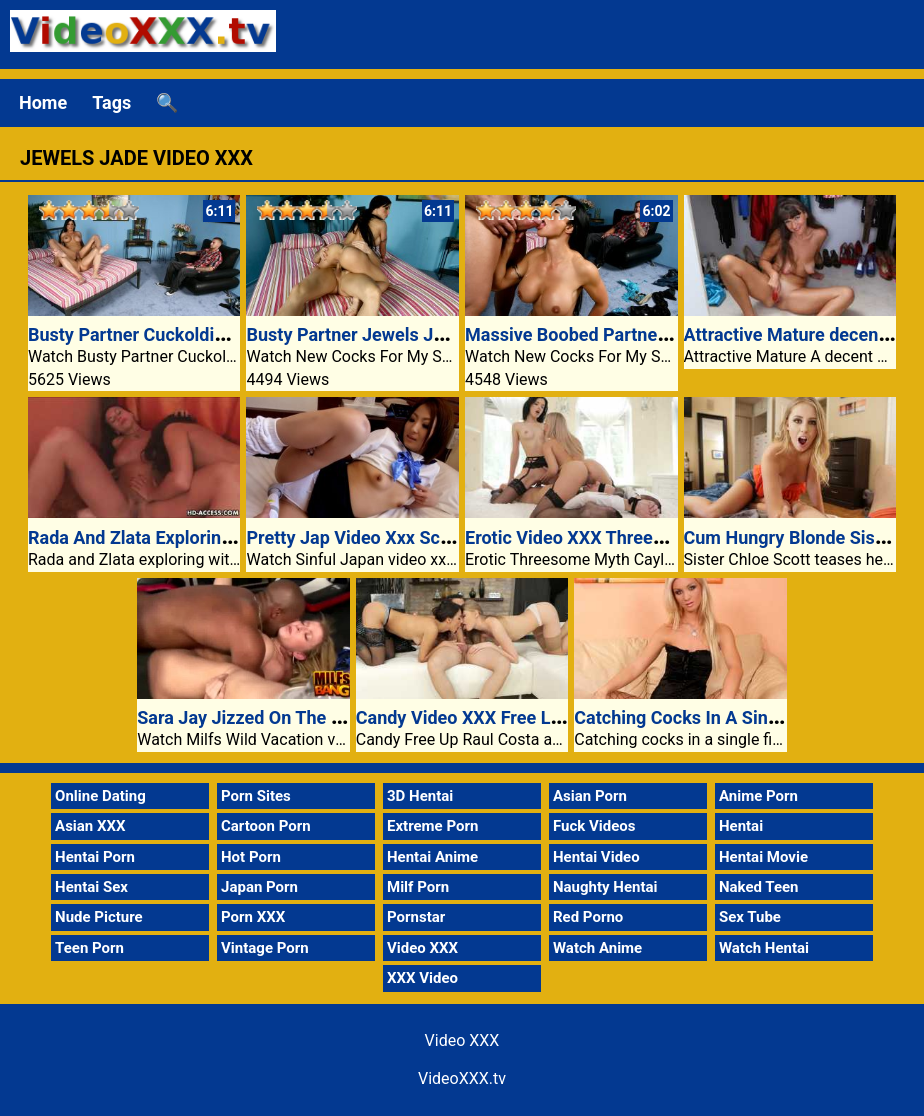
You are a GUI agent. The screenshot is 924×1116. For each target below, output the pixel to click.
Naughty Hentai (605, 887)
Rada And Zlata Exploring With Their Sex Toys (211, 537)
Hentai (741, 826)
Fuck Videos (594, 826)
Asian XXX (90, 826)
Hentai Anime (432, 857)
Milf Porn (418, 887)
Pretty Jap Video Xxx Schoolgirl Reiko (398, 537)
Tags (111, 102)
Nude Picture (99, 917)
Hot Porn (251, 857)
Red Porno (588, 917)
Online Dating (100, 796)
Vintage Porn (265, 948)
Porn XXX (253, 917)
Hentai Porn (95, 857)
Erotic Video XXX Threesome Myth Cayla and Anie (666, 537)
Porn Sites (256, 796)
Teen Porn (89, 948)
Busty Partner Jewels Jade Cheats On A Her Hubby (451, 334)
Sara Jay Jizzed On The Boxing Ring (282, 717)
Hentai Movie (763, 857)
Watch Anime (597, 948)
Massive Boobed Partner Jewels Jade (617, 334)
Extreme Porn (432, 826)
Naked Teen (759, 887)
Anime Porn (758, 796)
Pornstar (416, 917)
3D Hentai (420, 796)
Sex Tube (750, 917)
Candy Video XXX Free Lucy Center (496, 717)
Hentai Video (596, 857)
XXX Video (422, 978)
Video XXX (422, 948)
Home (43, 102)
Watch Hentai (764, 948)
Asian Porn (590, 796)
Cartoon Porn (266, 826)
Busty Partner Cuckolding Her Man (168, 334)
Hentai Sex (91, 887)
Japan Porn (259, 887)
